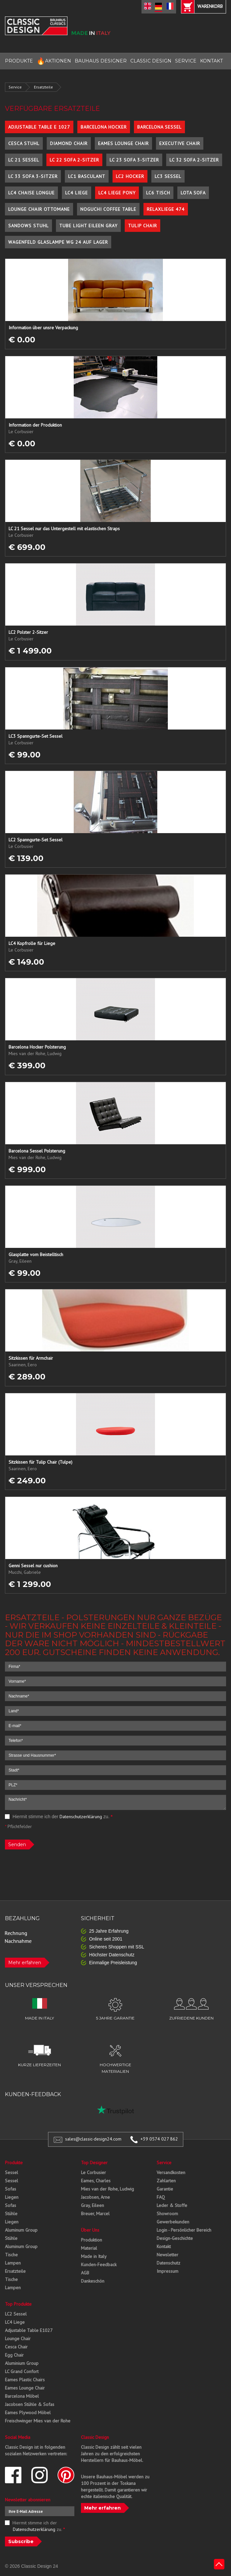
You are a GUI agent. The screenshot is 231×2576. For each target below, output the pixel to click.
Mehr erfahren (24, 1963)
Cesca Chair (16, 2347)
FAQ (161, 2197)
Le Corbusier (93, 2172)
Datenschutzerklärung (81, 1817)
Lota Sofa (193, 193)
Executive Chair (179, 143)
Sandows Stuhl (28, 226)
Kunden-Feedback (98, 2264)
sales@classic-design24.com (93, 2139)
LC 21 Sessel (23, 160)
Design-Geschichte (175, 2238)
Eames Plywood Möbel (28, 2412)
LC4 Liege (76, 193)
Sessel (11, 2172)
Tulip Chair (142, 226)
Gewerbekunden (173, 2222)
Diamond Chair (69, 143)
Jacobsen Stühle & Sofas (29, 2404)
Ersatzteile (43, 87)
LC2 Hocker (130, 176)
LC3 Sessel (168, 176)
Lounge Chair (18, 2338)
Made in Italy (94, 2256)
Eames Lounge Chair (123, 143)
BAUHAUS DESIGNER (101, 61)
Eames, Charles (96, 2181)
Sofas (10, 2189)
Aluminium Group (21, 2363)
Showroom (167, 2214)
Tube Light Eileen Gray (88, 226)
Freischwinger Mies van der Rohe (37, 2421)
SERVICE (185, 61)
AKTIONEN (54, 61)
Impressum (167, 2271)
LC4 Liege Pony (117, 193)
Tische (11, 2255)
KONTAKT (211, 61)
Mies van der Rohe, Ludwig (107, 2189)
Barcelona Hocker (104, 127)
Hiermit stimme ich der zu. (59, 1817)
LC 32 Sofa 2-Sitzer (194, 160)
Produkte (14, 2163)
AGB (85, 2273)
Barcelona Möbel (22, 2396)
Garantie (165, 2189)
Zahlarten (166, 2181)
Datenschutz (168, 2263)
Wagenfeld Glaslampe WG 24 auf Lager (58, 242)
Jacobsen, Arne (95, 2197)
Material (89, 2248)
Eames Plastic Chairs (25, 2380)
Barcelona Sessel (159, 127)
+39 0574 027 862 (159, 2139)
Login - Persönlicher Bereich (184, 2230)
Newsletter (167, 2255)
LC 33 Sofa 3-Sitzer (33, 176)
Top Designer (94, 2163)
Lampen (13, 2263)
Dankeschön (92, 2281)
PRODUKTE (19, 61)
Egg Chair (14, 2355)
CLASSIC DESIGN (150, 61)
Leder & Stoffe (172, 2205)
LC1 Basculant (86, 176)
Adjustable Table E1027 (29, 2330)
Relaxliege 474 (166, 209)
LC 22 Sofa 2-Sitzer (74, 160)
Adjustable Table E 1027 (39, 127)
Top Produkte (18, 2304)
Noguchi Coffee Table (108, 209)
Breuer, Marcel (95, 2214)
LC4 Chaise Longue (31, 193)
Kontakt (164, 2246)
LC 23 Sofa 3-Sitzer (134, 160)
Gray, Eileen (92, 2205)
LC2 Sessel (16, 2314)
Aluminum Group (21, 2230)
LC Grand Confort (21, 2371)
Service (15, 87)
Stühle (11, 2214)
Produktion (91, 2240)
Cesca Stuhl (23, 143)
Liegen (11, 2197)
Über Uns (90, 2230)
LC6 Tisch (158, 193)
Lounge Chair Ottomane (39, 209)
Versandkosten (171, 2172)
